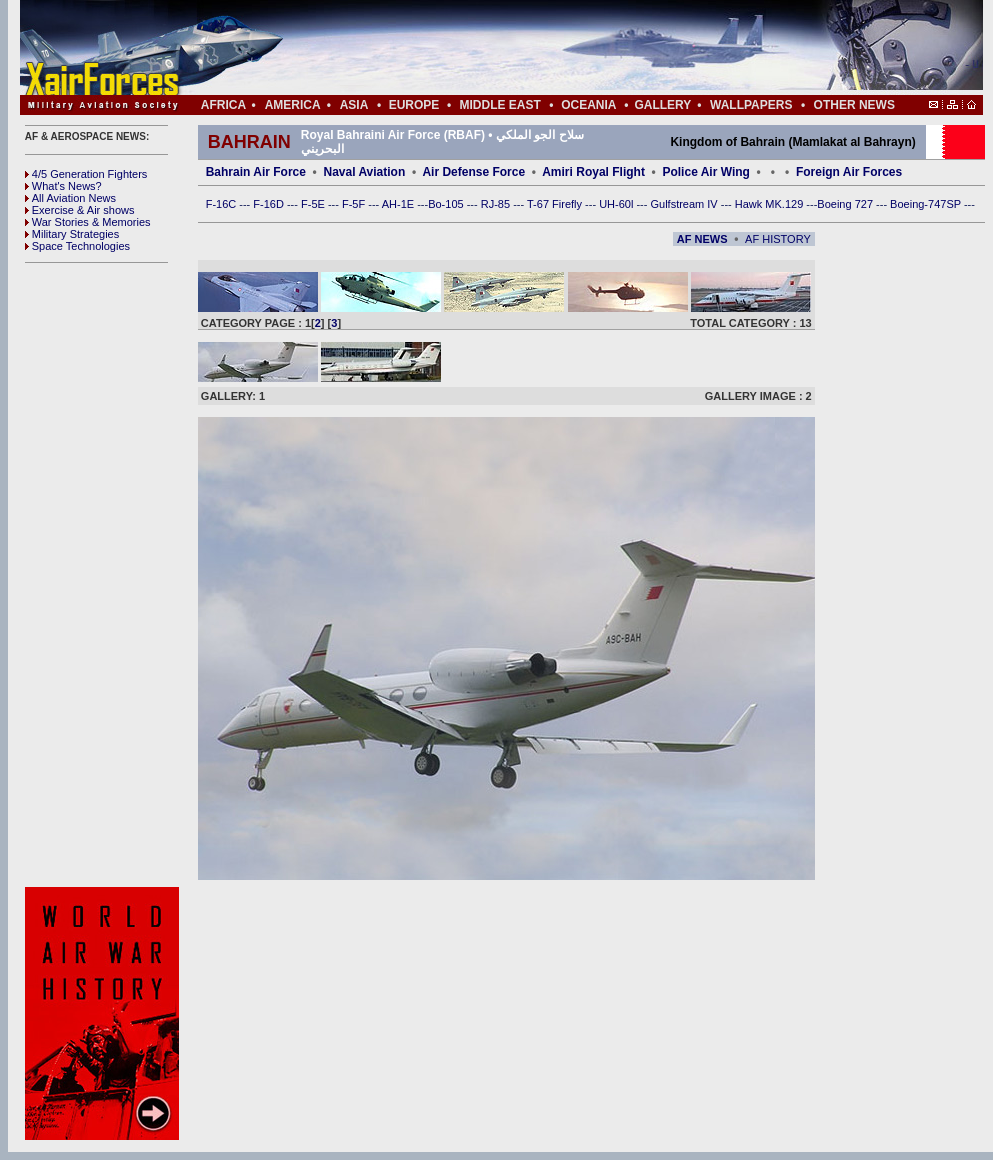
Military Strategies (72, 234)
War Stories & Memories (88, 222)
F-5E (314, 204)
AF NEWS (702, 239)
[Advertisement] (105, 575)
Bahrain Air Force (256, 172)
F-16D (270, 204)
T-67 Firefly (556, 204)
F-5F (355, 204)
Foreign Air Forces (849, 172)
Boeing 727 (846, 204)
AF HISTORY (778, 239)
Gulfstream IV (685, 204)
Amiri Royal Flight (593, 172)
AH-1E (399, 204)
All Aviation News (70, 198)
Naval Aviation (364, 172)
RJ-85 (497, 204)
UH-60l (617, 204)
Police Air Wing (705, 172)
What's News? (63, 186)
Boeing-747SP (927, 204)
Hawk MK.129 (771, 204)
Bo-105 (447, 204)
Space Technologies (77, 246)
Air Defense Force (475, 172)
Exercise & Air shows (80, 210)
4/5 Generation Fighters (88, 174)
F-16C (223, 204)
